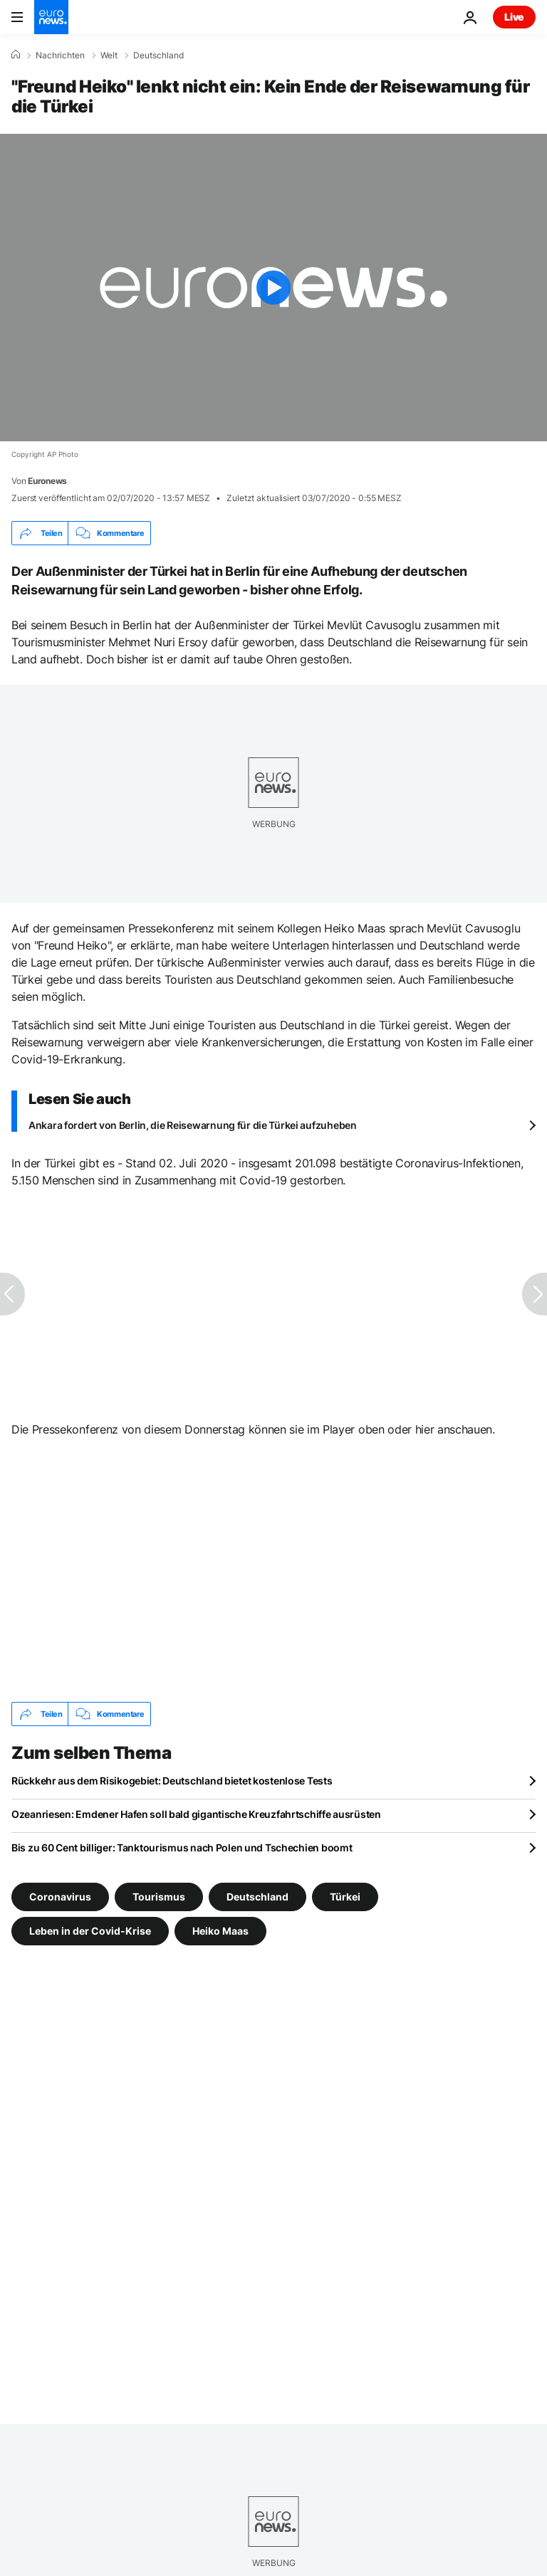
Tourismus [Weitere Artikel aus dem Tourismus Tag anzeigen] (158, 1897)
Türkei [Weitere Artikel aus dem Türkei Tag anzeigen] (345, 1897)
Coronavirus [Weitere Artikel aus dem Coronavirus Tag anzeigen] (60, 1897)
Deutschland (158, 55)
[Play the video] (273, 287)
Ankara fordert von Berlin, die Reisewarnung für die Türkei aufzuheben (192, 1125)
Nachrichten (60, 55)
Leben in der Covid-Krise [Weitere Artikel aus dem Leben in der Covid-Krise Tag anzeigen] (90, 1931)
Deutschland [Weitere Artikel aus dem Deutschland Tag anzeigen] (257, 1897)
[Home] (15, 55)
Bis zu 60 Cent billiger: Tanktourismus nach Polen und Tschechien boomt (181, 1847)
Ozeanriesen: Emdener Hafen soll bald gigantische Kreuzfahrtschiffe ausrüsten (196, 1814)
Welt (109, 55)
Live (514, 17)
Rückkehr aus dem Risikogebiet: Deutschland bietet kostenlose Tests (172, 1781)
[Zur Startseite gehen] (51, 17)
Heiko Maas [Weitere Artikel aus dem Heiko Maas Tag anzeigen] (220, 1931)
